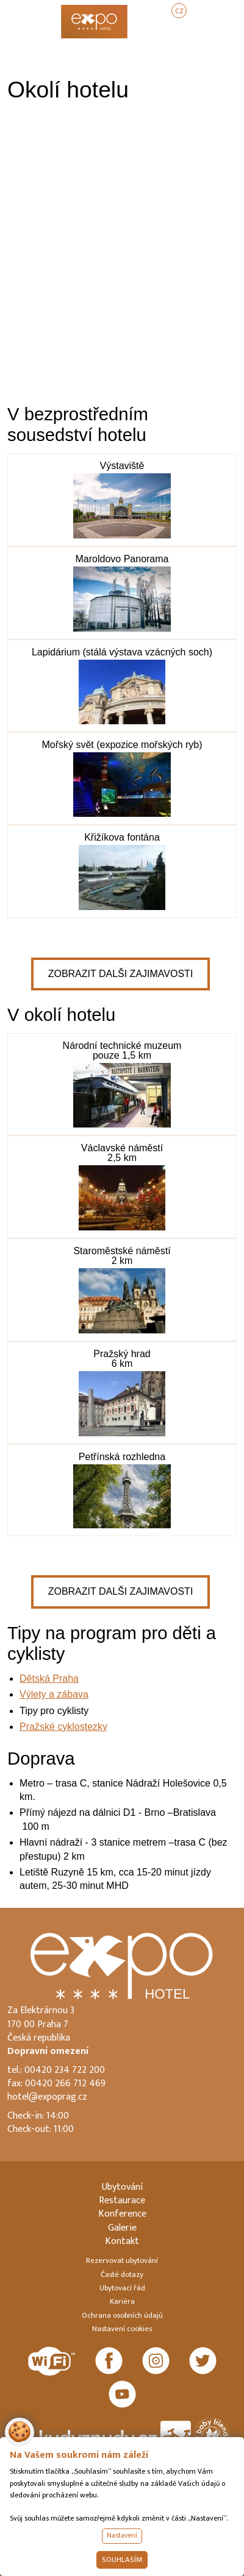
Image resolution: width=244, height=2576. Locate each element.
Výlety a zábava (54, 1694)
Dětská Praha (49, 1678)
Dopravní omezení (47, 2051)
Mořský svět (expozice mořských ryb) (121, 744)
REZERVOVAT (198, 32)
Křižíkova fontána (122, 837)
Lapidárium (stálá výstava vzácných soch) (122, 652)
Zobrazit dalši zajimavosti (120, 974)
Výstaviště (122, 466)
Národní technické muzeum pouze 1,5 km (122, 1050)
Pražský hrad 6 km (121, 1359)
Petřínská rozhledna (122, 1457)
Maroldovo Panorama (122, 559)
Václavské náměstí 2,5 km (122, 1153)
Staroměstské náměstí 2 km (121, 1256)
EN (204, 11)
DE (229, 11)
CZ (179, 11)
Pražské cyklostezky (63, 1726)
